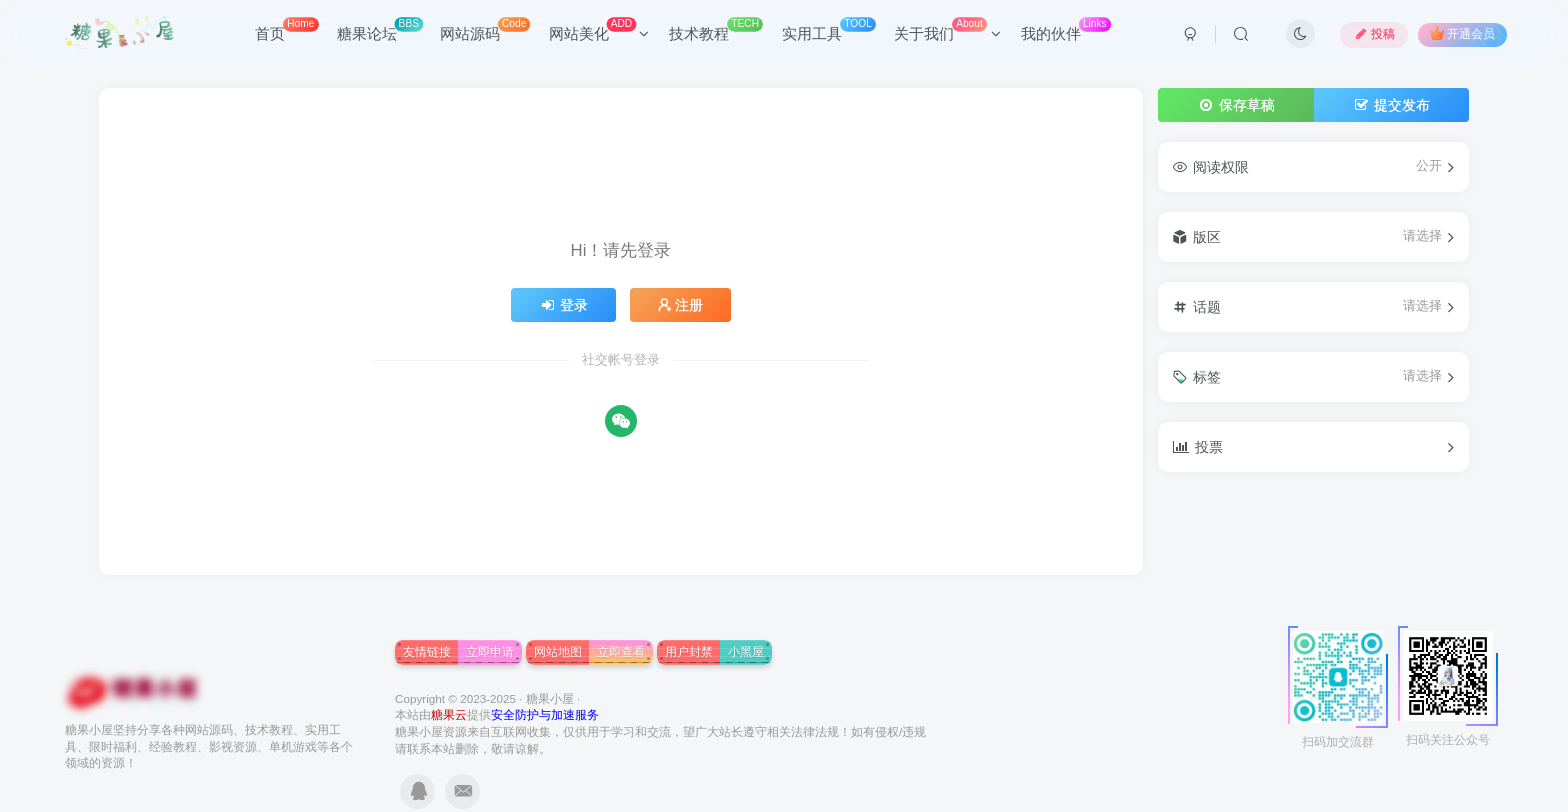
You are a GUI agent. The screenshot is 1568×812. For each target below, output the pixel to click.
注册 (681, 305)
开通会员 (1462, 33)
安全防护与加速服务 (545, 714)
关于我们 (947, 29)
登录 (564, 305)
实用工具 (829, 29)
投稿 (1374, 34)
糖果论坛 (380, 29)
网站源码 (485, 29)
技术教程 (716, 29)
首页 (286, 29)
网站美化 (599, 29)
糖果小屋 (550, 698)
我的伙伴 (1066, 29)
